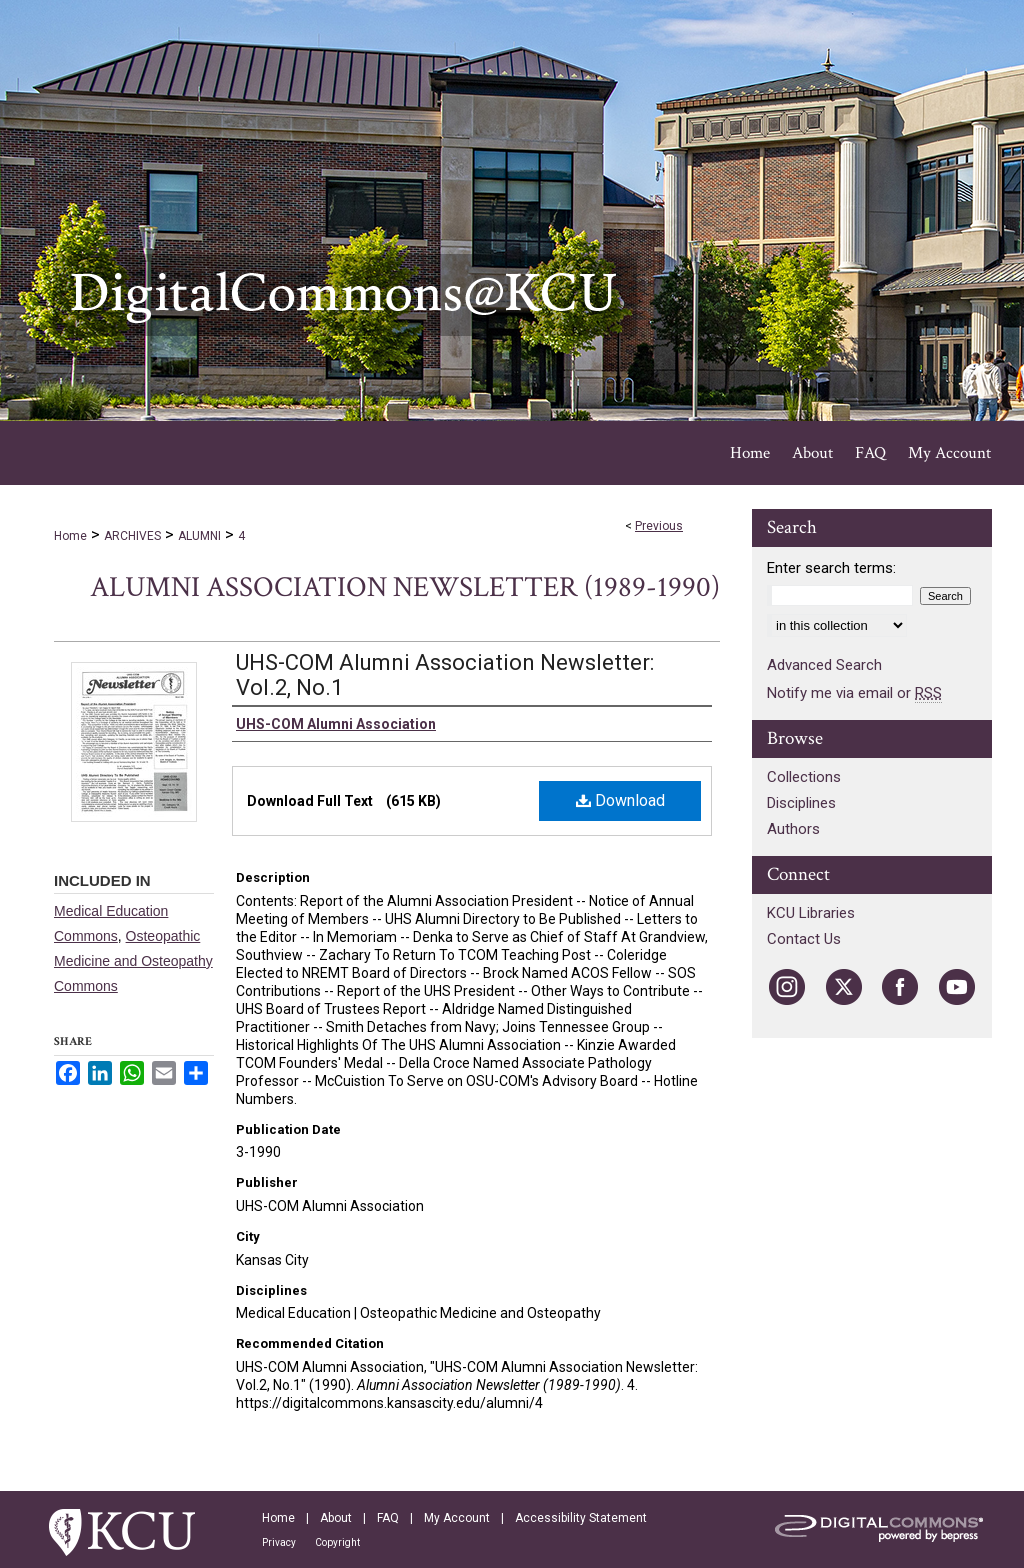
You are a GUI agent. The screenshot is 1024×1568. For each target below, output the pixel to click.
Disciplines (801, 803)
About (336, 1518)
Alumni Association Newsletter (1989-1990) (405, 587)
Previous (659, 526)
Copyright (337, 1542)
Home (70, 536)
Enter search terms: (831, 568)
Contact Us (804, 939)
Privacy (279, 1542)
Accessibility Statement (581, 1518)
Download (620, 800)
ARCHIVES (132, 536)
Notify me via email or (854, 693)
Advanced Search (824, 665)
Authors (793, 829)
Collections (804, 777)
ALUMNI (199, 536)
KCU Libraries (811, 913)
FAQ (388, 1518)
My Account (457, 1518)
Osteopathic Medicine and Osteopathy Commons (133, 961)
